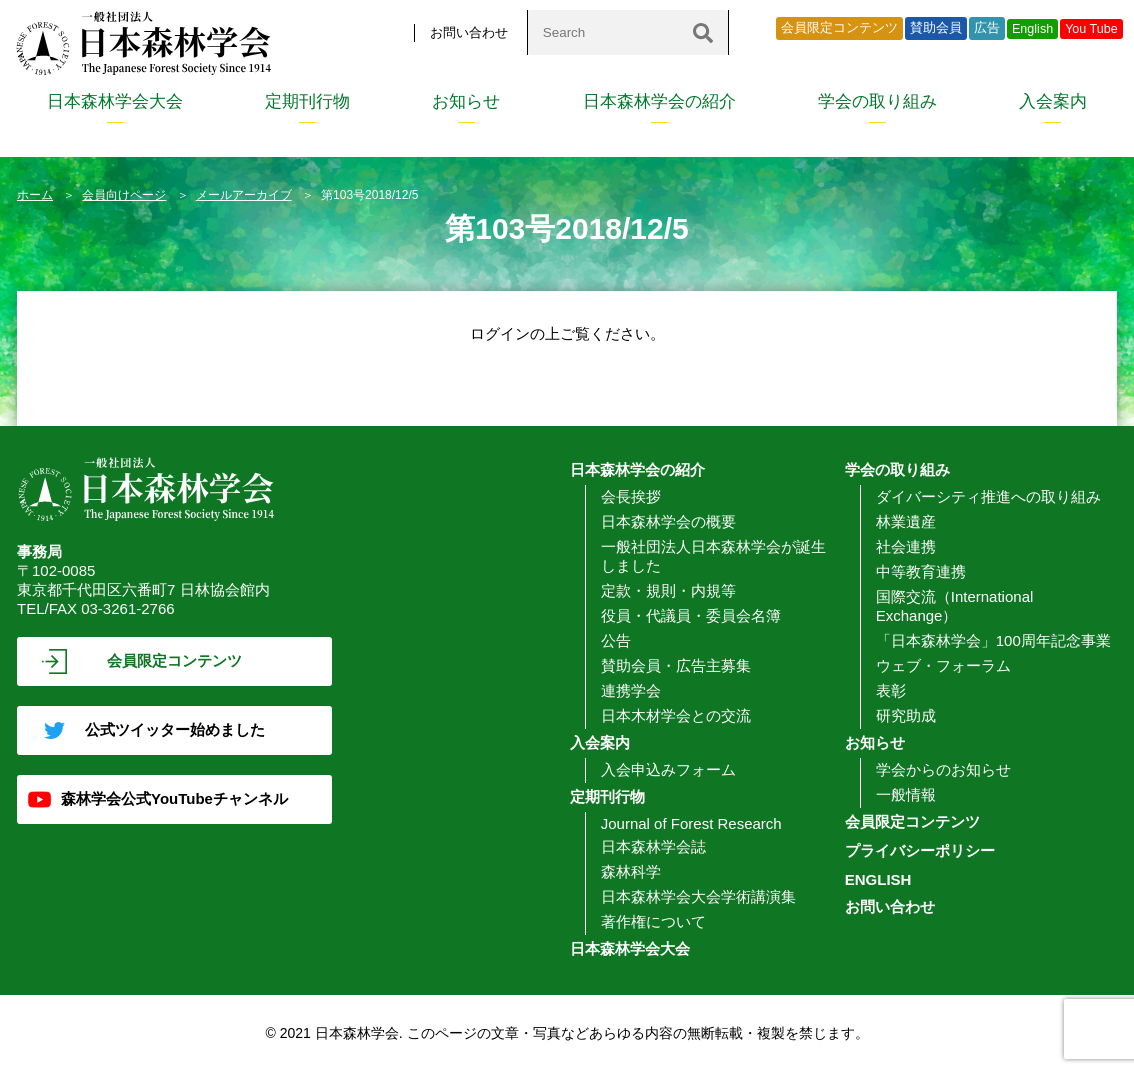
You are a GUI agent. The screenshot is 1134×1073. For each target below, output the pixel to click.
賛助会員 (936, 28)
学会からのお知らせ (943, 769)
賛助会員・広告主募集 (676, 665)
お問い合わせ (469, 32)
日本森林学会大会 (115, 101)
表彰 (891, 690)
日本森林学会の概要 (668, 521)
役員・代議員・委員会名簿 (691, 615)
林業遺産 (906, 521)
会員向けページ (124, 195)
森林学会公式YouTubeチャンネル (174, 798)
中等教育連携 (921, 571)
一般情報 (906, 794)
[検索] (703, 32)
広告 (987, 28)
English (1032, 29)
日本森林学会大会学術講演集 (698, 896)
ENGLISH (878, 879)
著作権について (653, 921)
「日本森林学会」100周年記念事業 (993, 640)
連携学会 (631, 690)
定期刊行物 (307, 101)
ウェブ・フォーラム (943, 665)
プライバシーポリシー (920, 850)
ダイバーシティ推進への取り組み (988, 496)
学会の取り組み (877, 101)
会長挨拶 (631, 496)
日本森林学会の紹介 (659, 101)
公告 (616, 640)
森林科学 (631, 871)
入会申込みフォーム (668, 769)
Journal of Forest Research (691, 823)
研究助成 (906, 715)
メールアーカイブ (244, 195)
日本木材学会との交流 (676, 715)
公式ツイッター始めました (175, 729)
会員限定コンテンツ (839, 28)
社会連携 (906, 546)
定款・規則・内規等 (668, 590)
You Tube (1091, 29)
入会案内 (1053, 101)
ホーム (35, 195)
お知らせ (466, 101)
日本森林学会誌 (653, 846)
